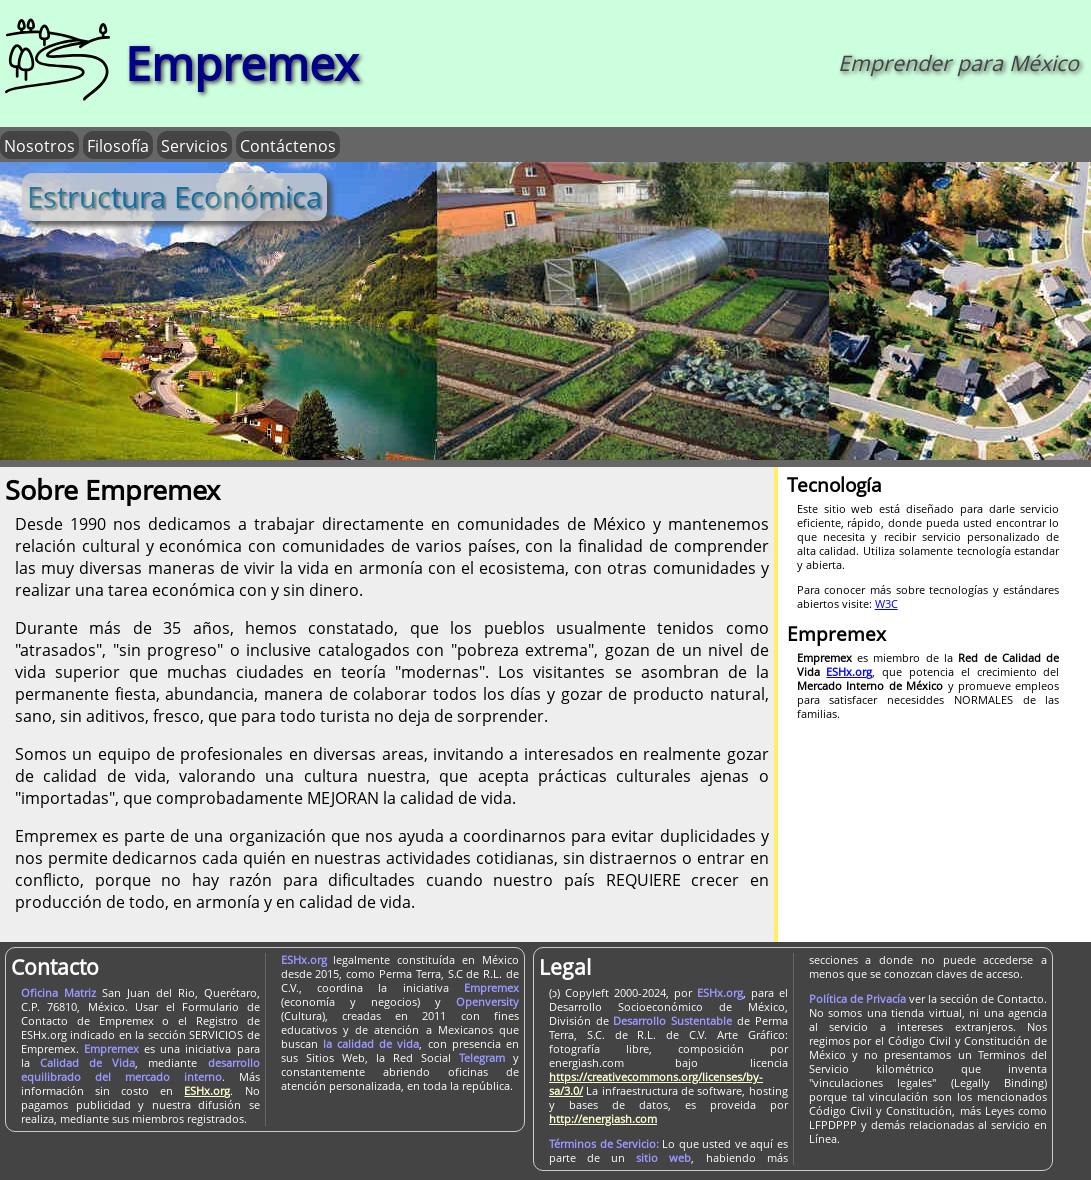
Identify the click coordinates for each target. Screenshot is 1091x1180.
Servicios (194, 145)
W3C (886, 603)
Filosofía (118, 145)
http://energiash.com (603, 1118)
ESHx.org (207, 1090)
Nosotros (39, 145)
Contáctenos (288, 145)
